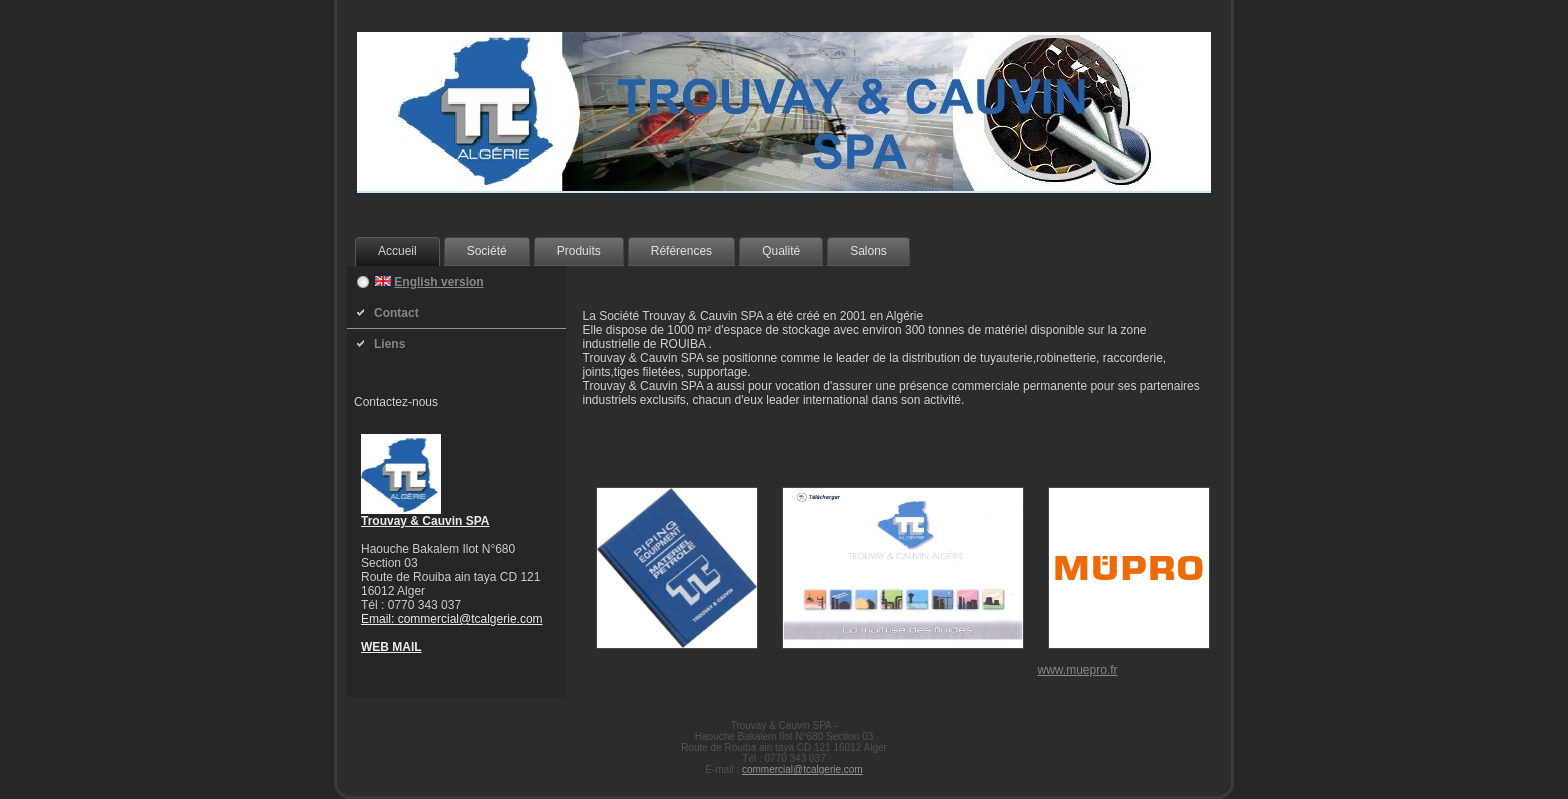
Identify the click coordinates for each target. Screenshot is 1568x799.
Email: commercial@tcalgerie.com (452, 619)
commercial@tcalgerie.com (802, 769)
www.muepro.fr (1078, 670)
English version (438, 282)
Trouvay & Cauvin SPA (425, 521)
